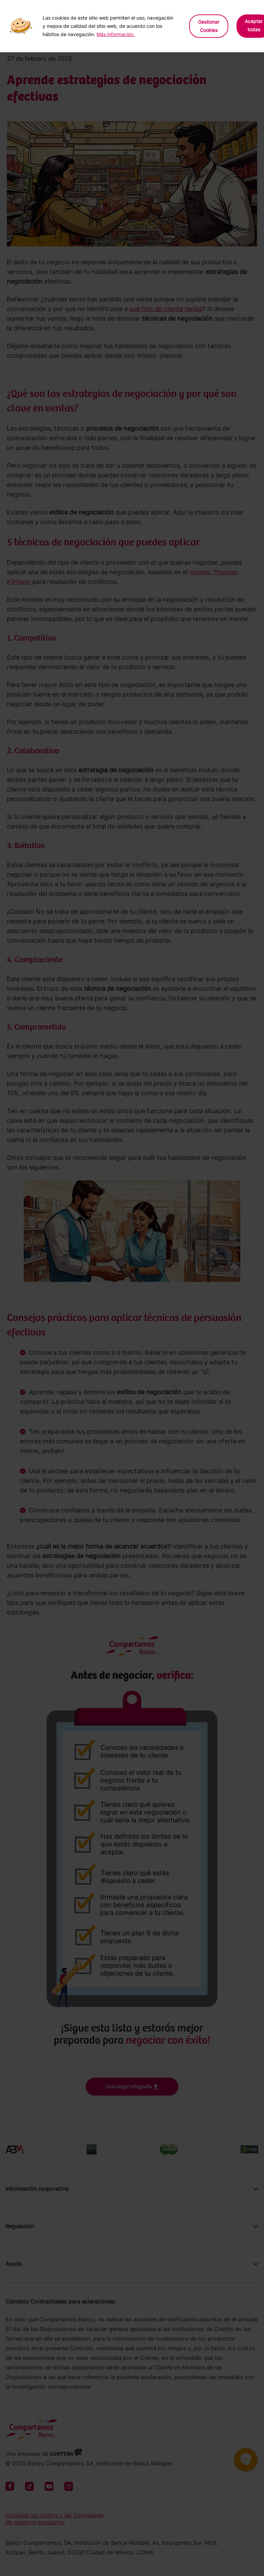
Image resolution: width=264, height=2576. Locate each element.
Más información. (116, 34)
